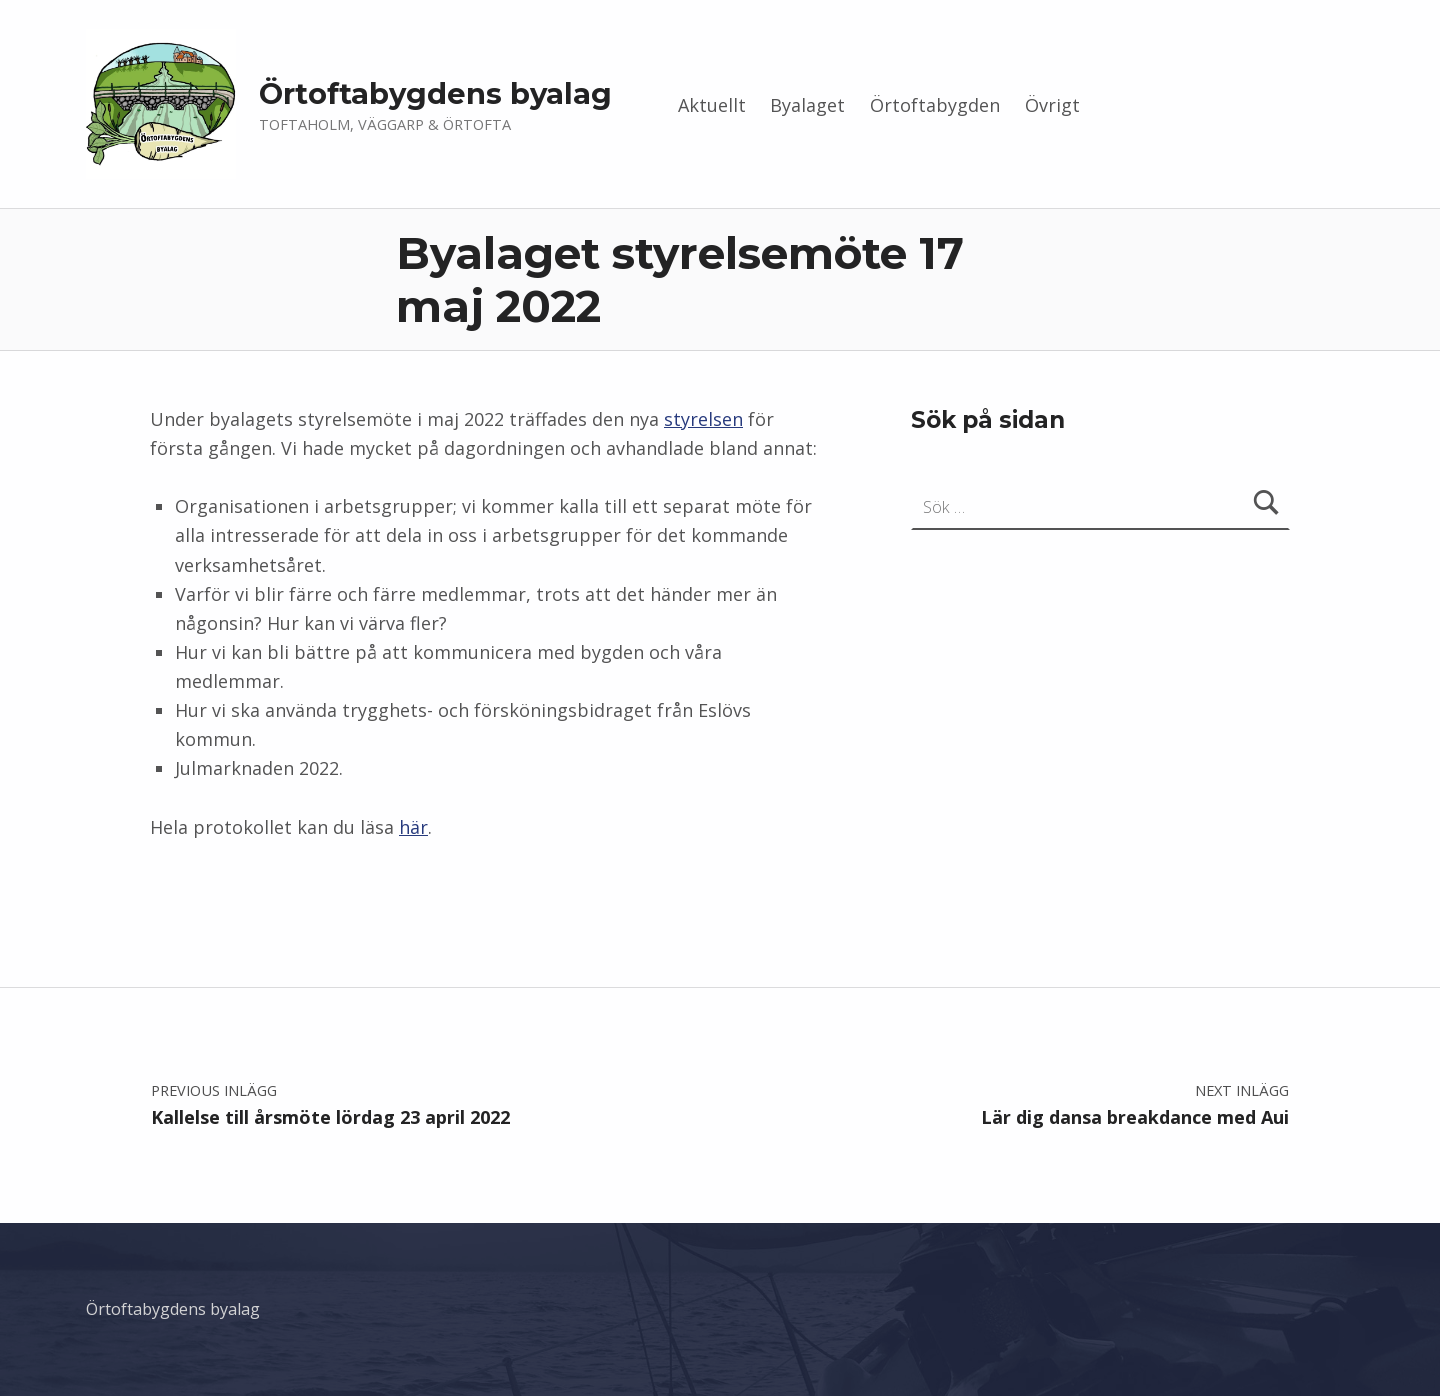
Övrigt (1052, 105)
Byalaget (807, 105)
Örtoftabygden (935, 105)
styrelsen (703, 419)
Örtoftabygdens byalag (435, 93)
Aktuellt (712, 105)
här (413, 827)
